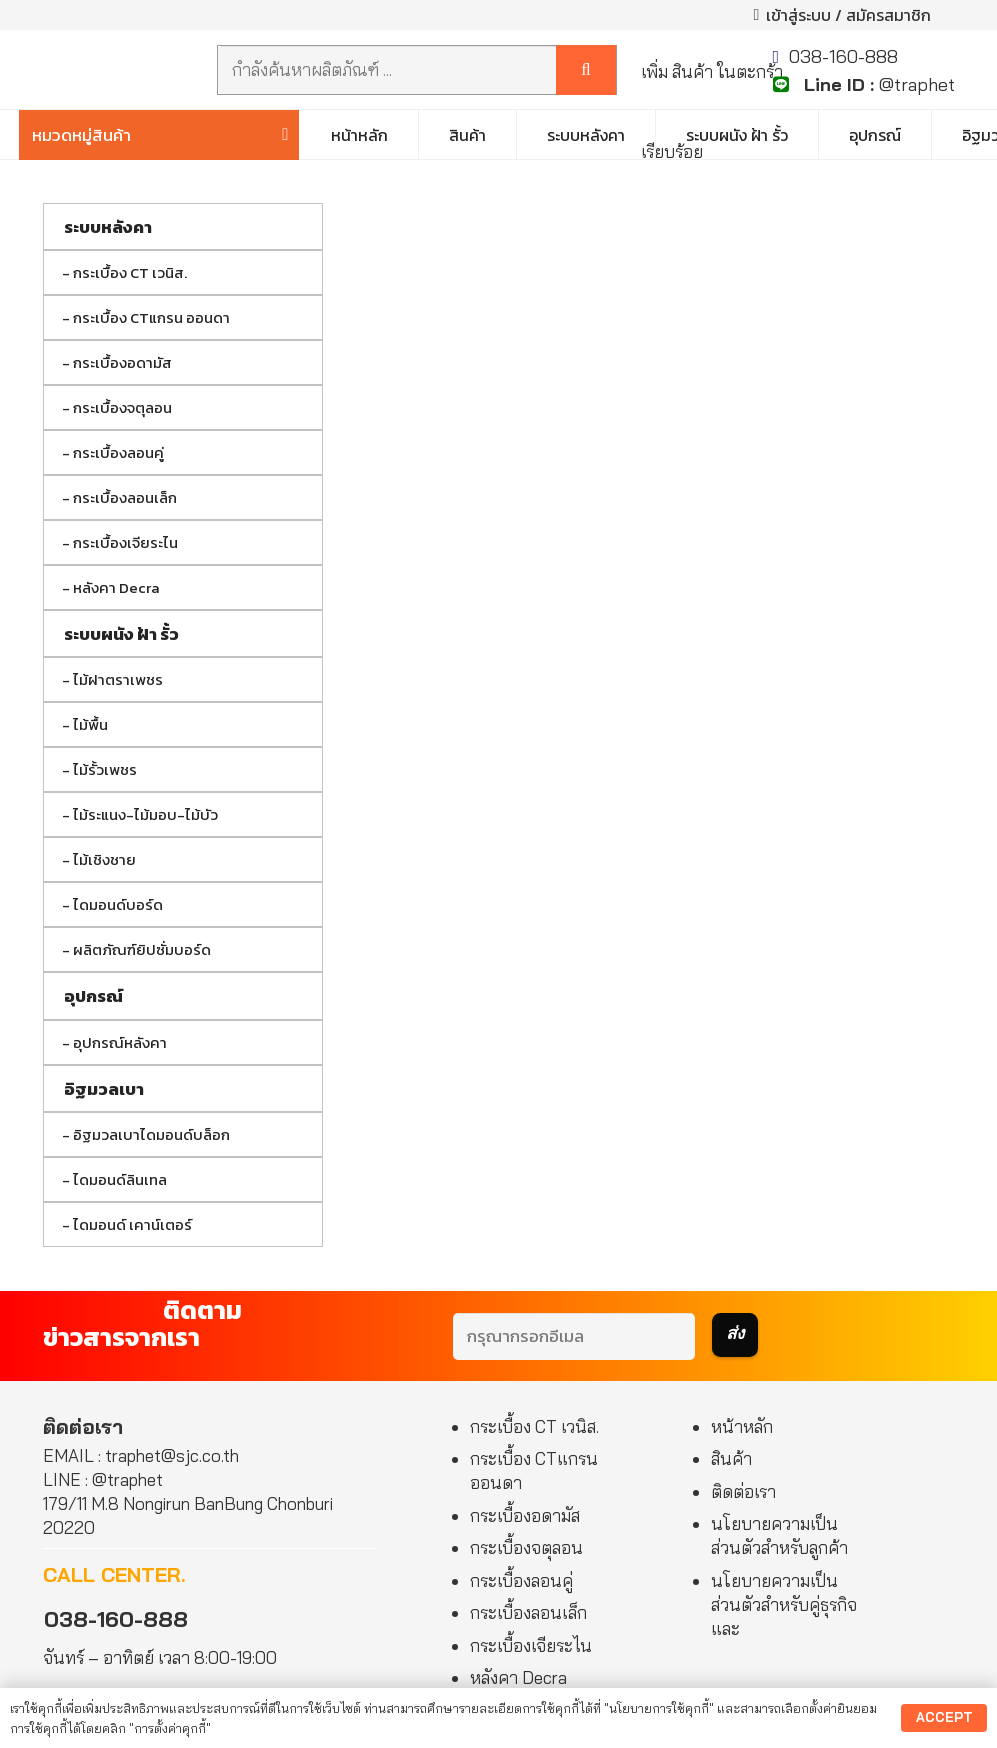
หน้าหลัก (742, 1426)
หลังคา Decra (116, 587)
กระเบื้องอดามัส (122, 362)
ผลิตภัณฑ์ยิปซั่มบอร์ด (142, 949)
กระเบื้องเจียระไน (125, 542)
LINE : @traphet (103, 1479)
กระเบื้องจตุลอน (122, 407)
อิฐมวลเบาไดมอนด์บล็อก (151, 1134)
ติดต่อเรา (743, 1491)
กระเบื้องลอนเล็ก (125, 497)
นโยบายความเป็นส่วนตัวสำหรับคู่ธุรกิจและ (784, 1604)
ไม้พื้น (90, 724)
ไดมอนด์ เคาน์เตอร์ (132, 1224)
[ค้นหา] (586, 70)
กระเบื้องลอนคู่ (118, 452)
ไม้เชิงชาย (104, 859)
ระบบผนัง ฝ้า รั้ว (121, 634)
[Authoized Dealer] (116, 70)
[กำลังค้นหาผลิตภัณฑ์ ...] (417, 70)
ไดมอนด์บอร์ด (118, 904)
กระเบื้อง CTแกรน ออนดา (151, 317)
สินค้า (731, 1458)
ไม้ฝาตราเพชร (118, 679)
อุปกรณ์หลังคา (120, 1042)
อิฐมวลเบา (104, 1089)
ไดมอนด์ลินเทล (120, 1179)
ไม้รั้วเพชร (105, 769)
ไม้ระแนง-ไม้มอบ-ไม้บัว (145, 814)
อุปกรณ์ (93, 996)
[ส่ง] (734, 1335)
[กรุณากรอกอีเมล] (574, 1337)
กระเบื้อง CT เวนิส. (130, 272)
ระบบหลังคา (108, 227)
